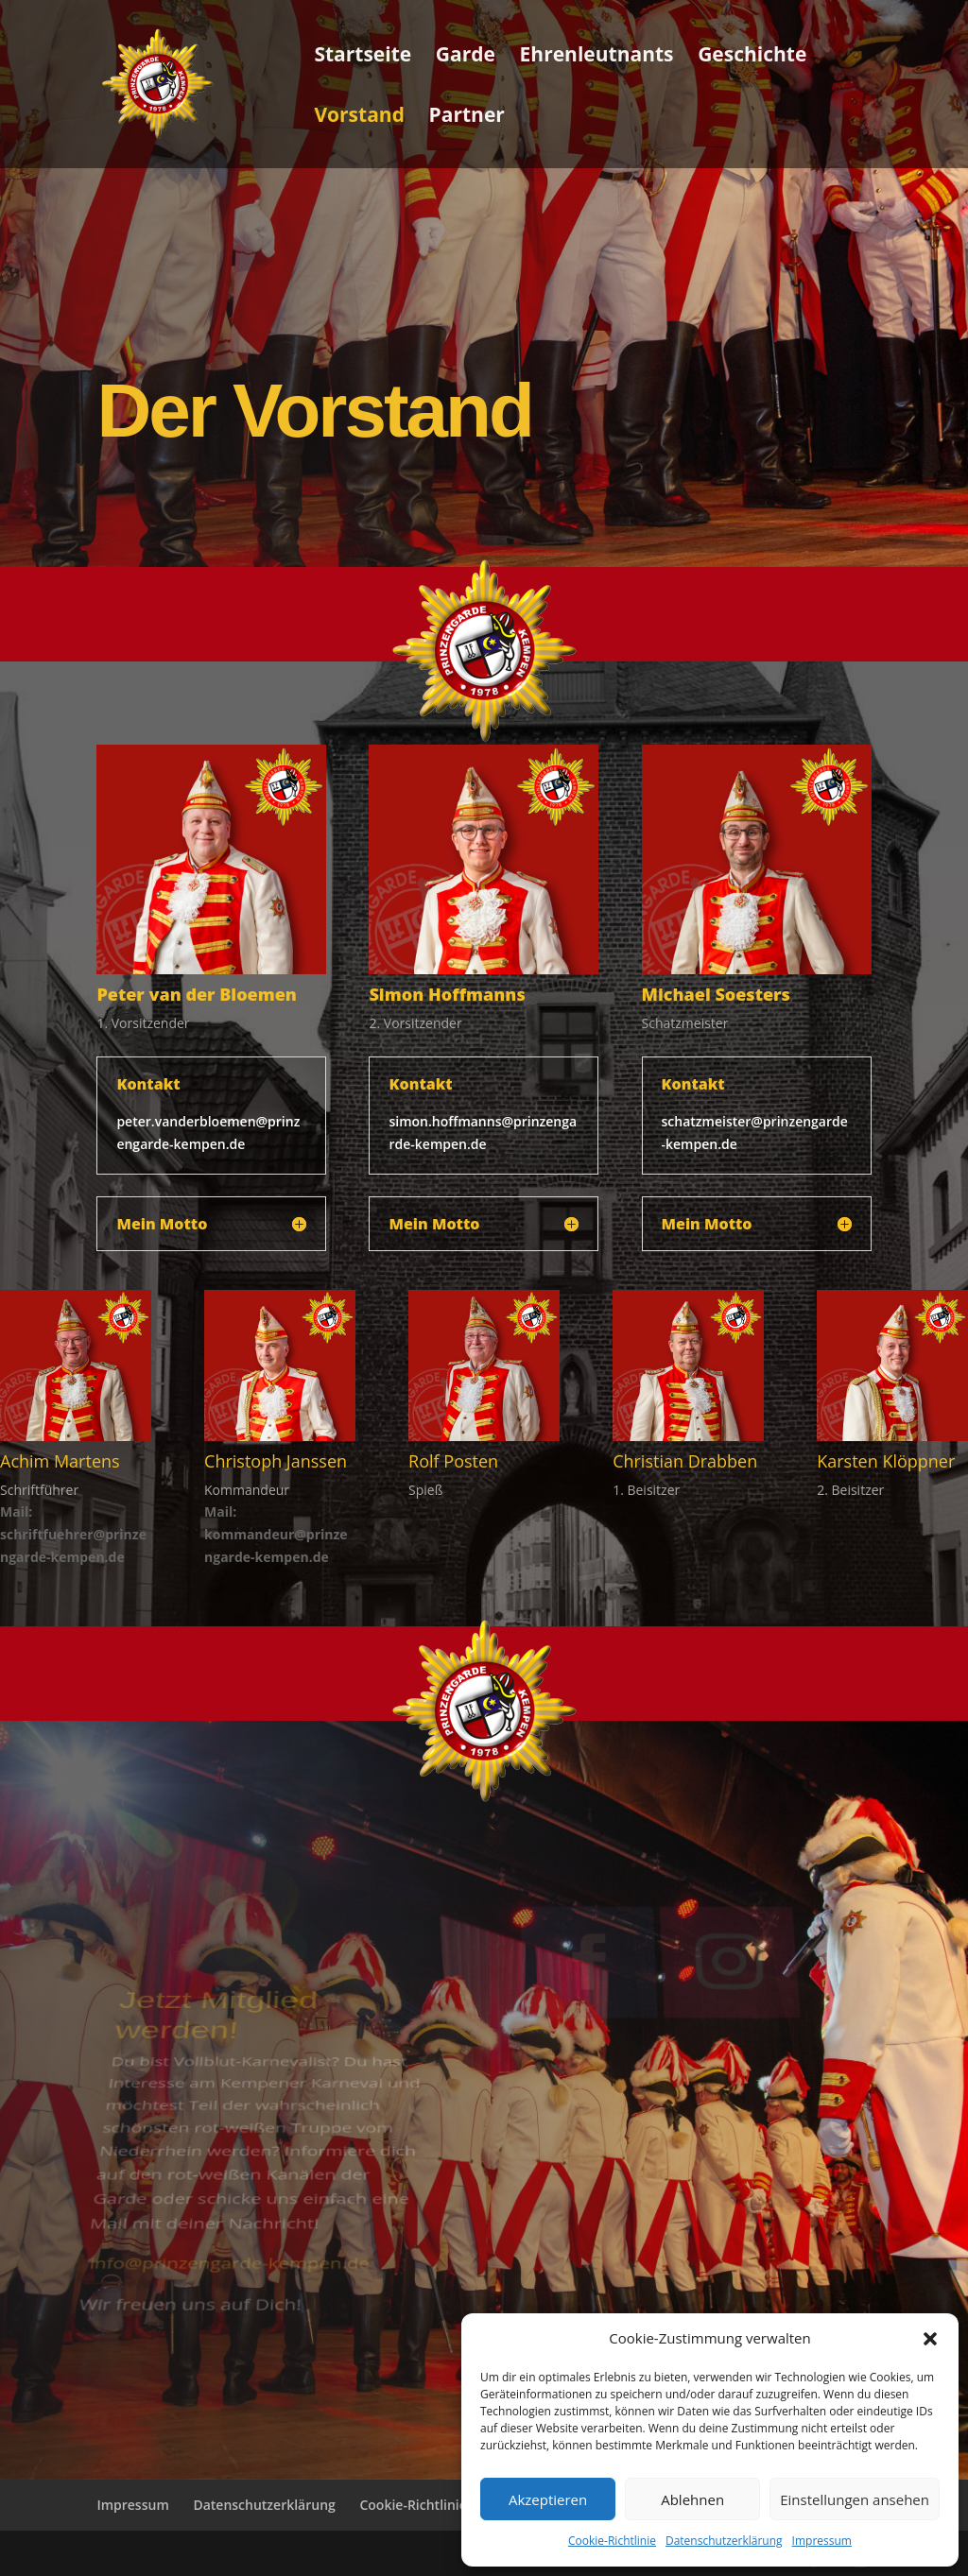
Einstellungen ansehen (854, 2499)
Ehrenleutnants (597, 57)
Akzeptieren (548, 2499)
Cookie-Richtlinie (612, 2541)
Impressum (822, 2541)
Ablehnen (692, 2499)
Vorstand (359, 118)
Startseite (362, 57)
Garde (465, 57)
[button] (930, 2338)
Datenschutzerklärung (724, 2541)
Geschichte (752, 57)
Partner (467, 118)
